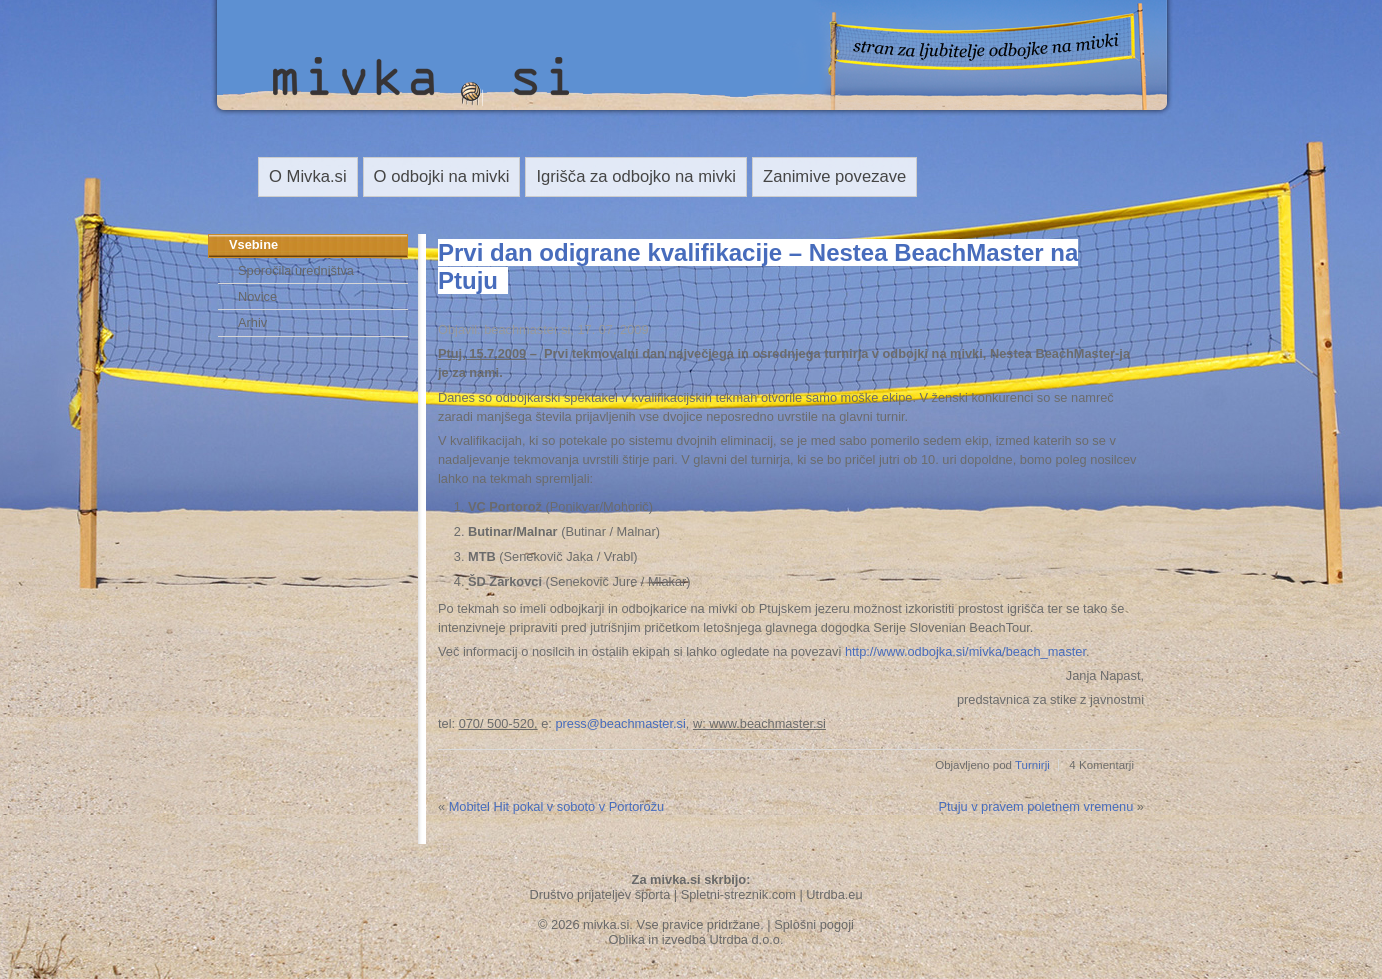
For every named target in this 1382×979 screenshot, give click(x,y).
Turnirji (1032, 765)
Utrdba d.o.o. (747, 939)
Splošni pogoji (814, 924)
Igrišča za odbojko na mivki (636, 176)
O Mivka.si (308, 176)
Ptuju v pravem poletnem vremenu (1035, 806)
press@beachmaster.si (620, 723)
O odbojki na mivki (442, 176)
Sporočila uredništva (296, 270)
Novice (257, 296)
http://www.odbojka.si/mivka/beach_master (965, 651)
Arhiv (252, 322)
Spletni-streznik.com (738, 894)
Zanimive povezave (834, 176)
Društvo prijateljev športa (599, 894)
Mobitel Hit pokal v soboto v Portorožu (557, 806)
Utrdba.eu (834, 894)
